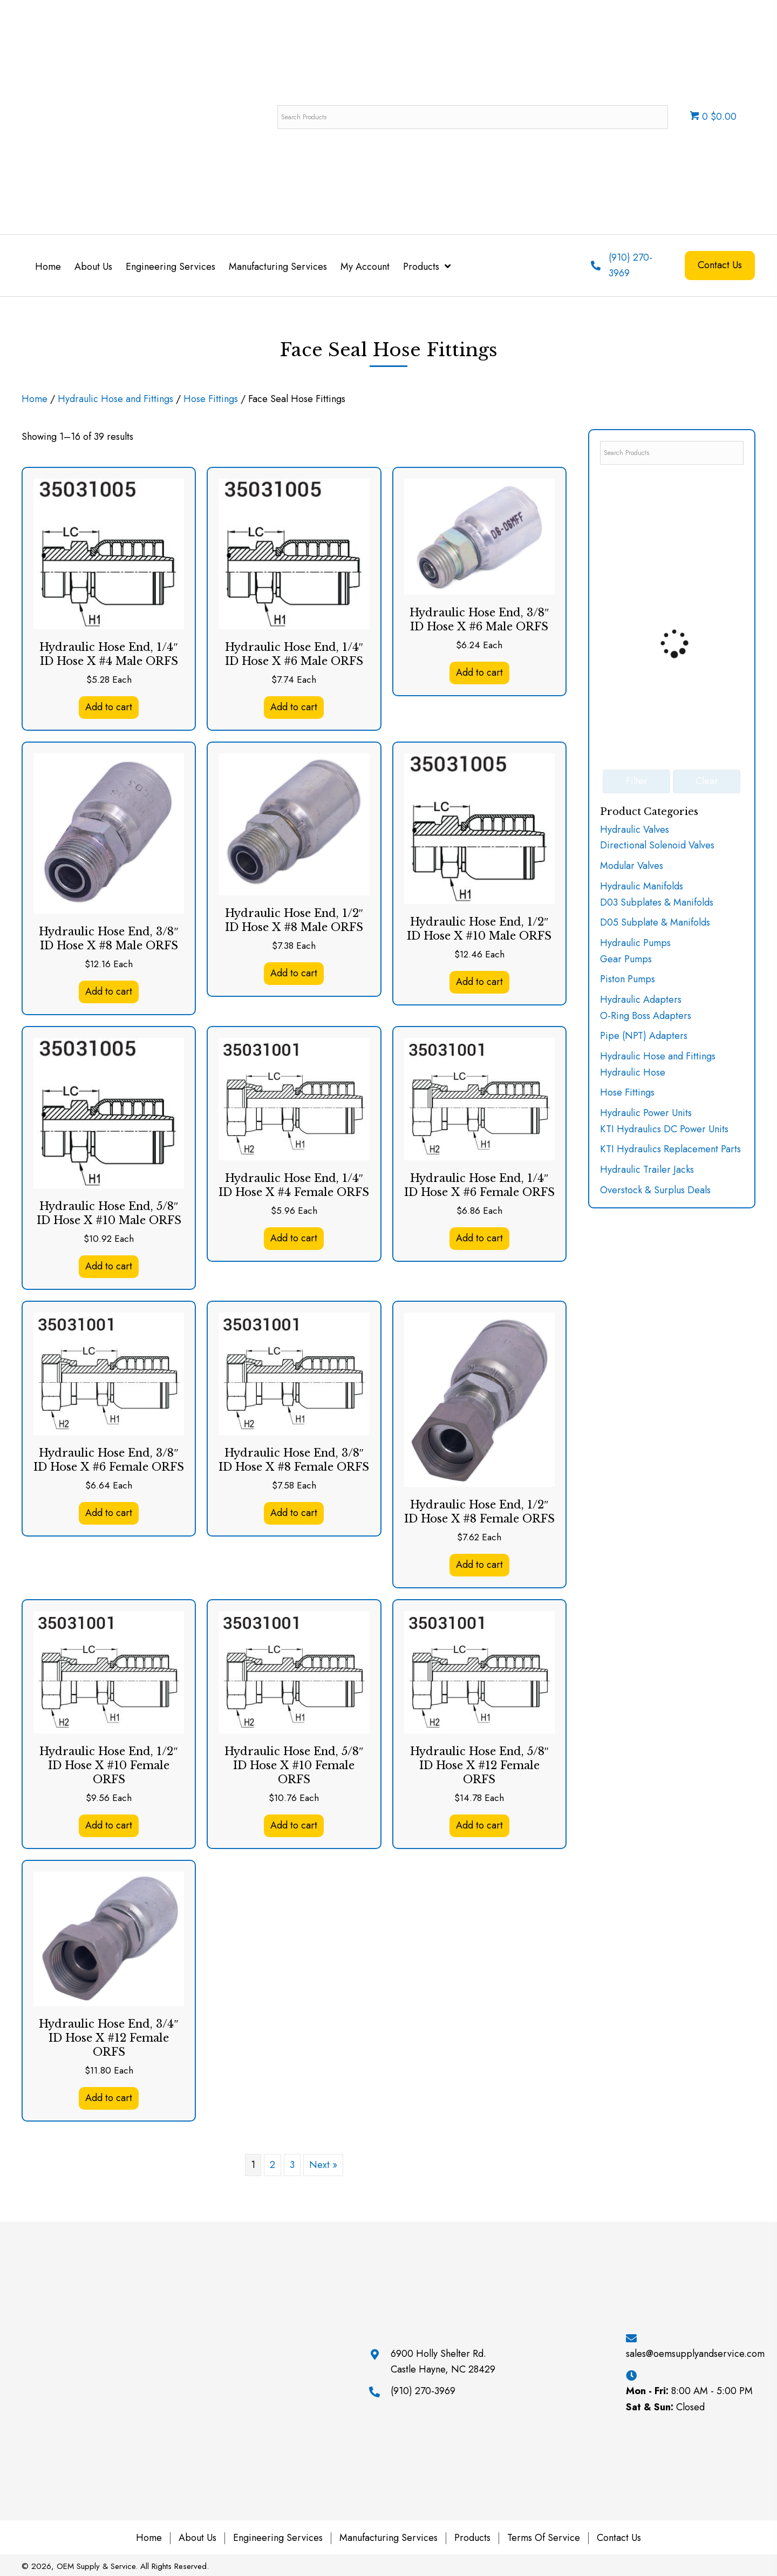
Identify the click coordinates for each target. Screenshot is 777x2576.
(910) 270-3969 (423, 2391)
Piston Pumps (627, 979)
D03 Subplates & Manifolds (656, 902)
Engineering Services (278, 2538)
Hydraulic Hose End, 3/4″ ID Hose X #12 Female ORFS (108, 2037)
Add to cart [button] (108, 707)
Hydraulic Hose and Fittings (115, 399)
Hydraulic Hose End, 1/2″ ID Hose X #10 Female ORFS (108, 1765)
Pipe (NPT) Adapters (643, 1036)
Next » (323, 2165)
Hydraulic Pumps (635, 943)
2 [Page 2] (272, 2165)
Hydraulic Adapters (640, 1000)
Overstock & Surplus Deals (655, 1190)
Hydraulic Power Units (646, 1113)
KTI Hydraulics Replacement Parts (670, 1149)
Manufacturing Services (388, 2538)
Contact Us (619, 2538)
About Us (197, 2538)
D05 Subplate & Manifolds (655, 922)
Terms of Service (543, 2538)
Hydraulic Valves (634, 830)
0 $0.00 (713, 117)
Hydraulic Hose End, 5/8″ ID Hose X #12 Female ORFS (479, 1765)
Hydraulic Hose (632, 1072)
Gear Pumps (626, 959)
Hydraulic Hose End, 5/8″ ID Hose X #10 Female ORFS (293, 1765)
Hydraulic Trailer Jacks (647, 1170)
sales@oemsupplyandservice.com (695, 2354)
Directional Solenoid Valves (657, 845)
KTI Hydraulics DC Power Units (664, 1129)
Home (34, 399)
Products (472, 2538)
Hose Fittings (210, 399)
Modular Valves (631, 866)
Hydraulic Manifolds (641, 886)
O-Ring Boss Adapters (645, 1016)
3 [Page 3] (292, 2165)
